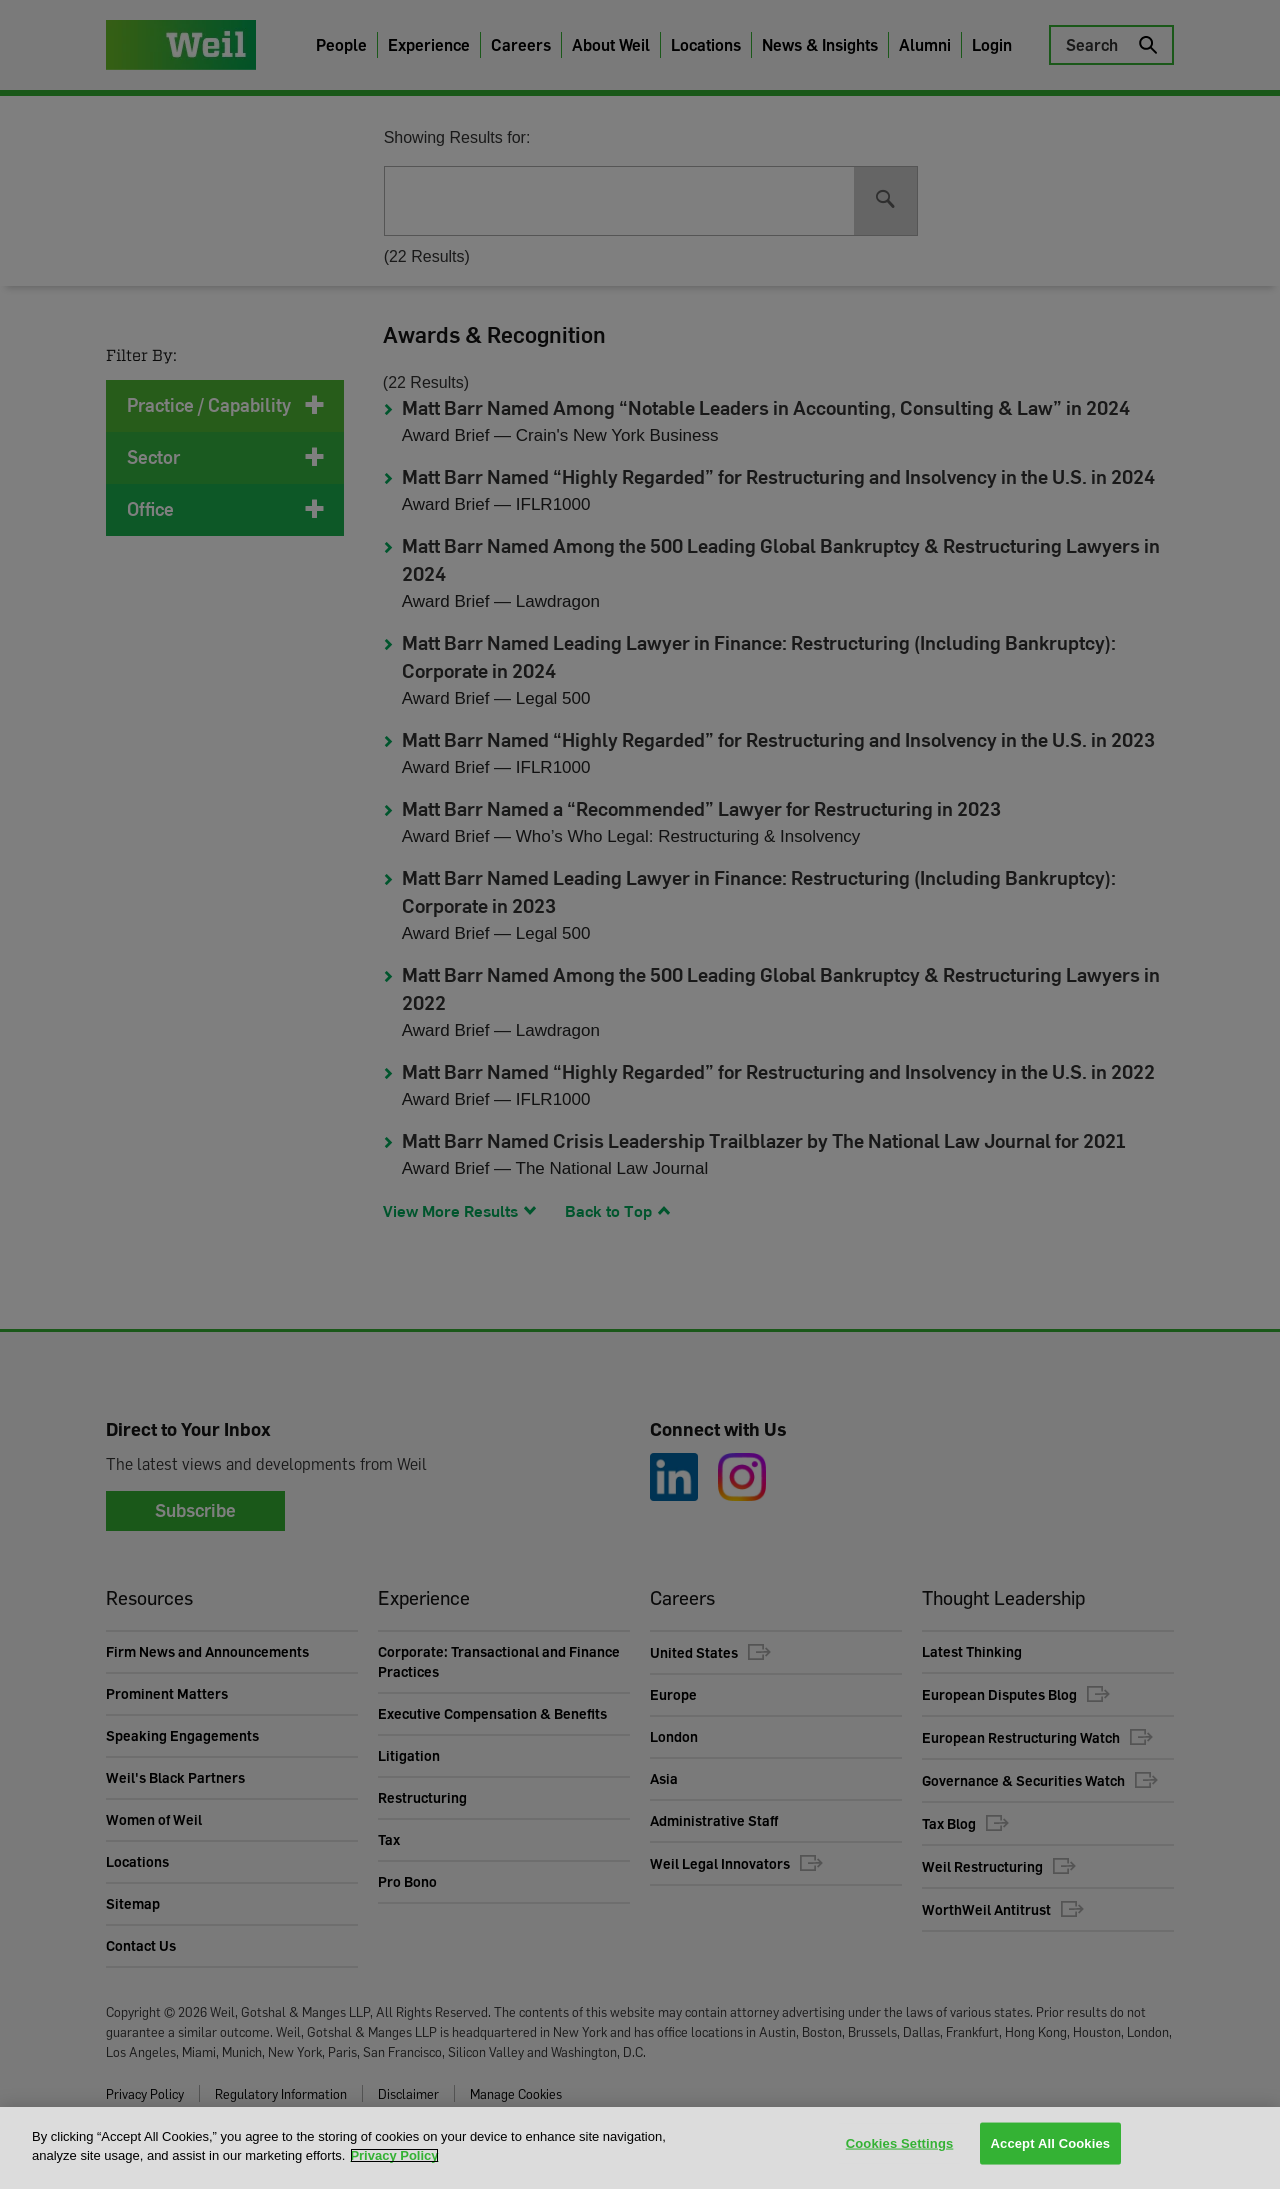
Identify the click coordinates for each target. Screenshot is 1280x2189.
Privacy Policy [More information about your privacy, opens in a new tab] (394, 2155)
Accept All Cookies (1051, 2146)
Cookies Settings (900, 2146)
